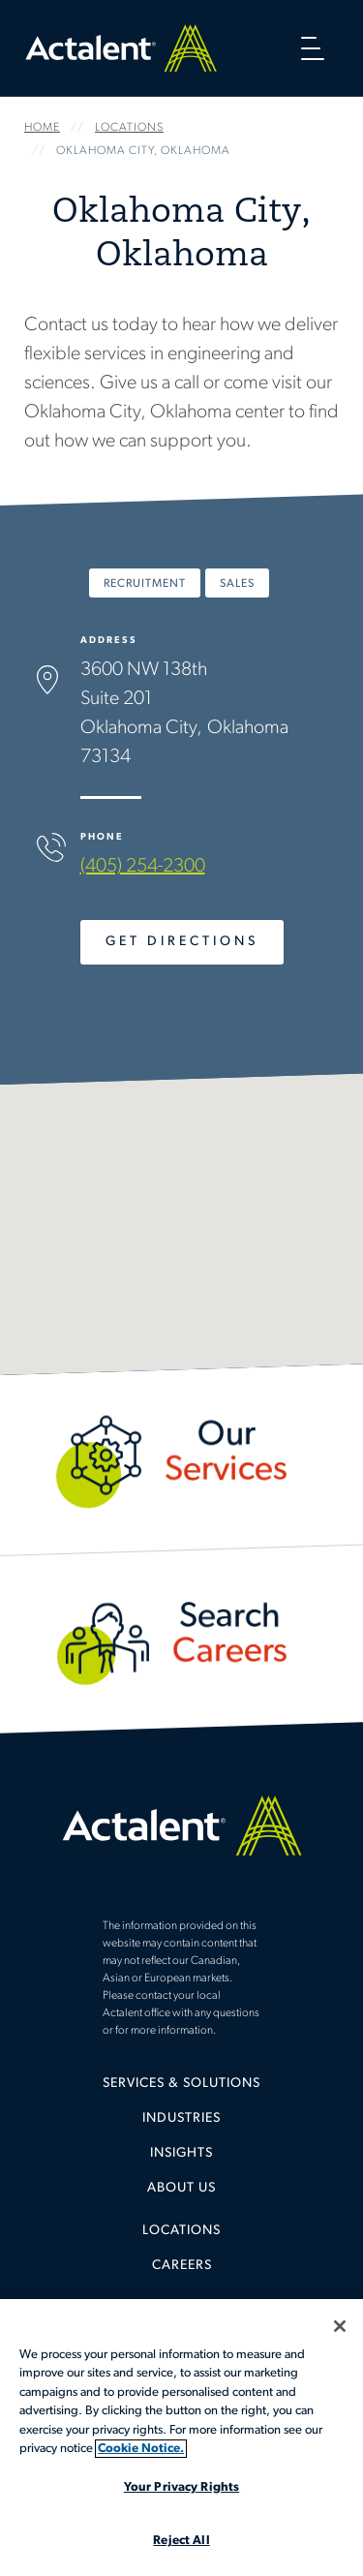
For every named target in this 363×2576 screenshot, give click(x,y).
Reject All (181, 2540)
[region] (181, 2437)
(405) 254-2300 (142, 866)
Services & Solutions (181, 2083)
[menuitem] (181, 2090)
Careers (182, 2265)
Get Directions (182, 942)
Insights (181, 2153)
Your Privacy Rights (181, 2487)
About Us (181, 2188)
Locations (181, 2230)
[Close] (339, 2326)
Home (121, 48)
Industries (181, 2118)
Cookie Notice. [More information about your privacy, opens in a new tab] (141, 2448)
